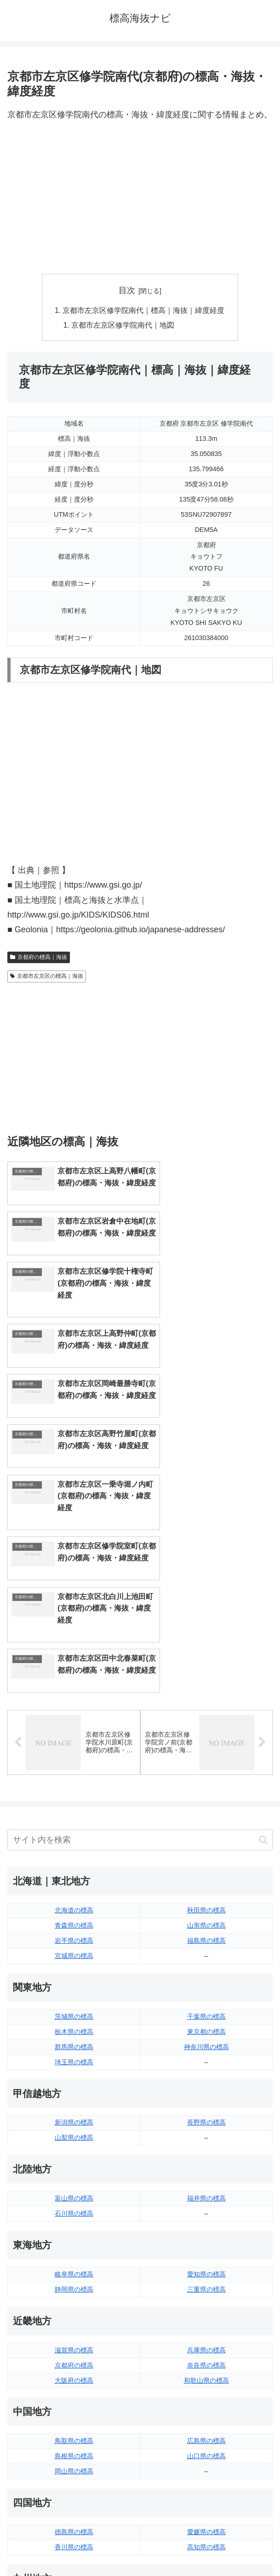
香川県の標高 (74, 2321)
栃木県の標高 (74, 1806)
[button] (263, 1614)
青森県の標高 (74, 1700)
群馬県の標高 (74, 1821)
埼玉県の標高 (74, 1836)
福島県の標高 (206, 1715)
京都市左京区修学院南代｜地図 (123, 326)
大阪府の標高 (74, 2155)
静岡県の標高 (74, 2064)
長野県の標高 (206, 1897)
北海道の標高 (74, 1685)
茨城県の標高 (74, 1791)
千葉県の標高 (206, 1791)
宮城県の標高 (74, 1730)
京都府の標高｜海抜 (38, 958)
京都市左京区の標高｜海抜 (46, 977)
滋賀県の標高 (74, 2124)
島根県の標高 (74, 2231)
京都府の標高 (74, 2139)
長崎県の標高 (74, 2412)
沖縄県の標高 (206, 2428)
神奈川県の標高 (206, 1821)
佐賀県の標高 (74, 2397)
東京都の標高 (206, 1806)
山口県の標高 (206, 2231)
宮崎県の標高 (206, 2397)
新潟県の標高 (74, 1897)
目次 (127, 290)
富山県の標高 (74, 1973)
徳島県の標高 (74, 2306)
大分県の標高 (206, 2382)
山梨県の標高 (74, 1912)
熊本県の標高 (74, 2428)
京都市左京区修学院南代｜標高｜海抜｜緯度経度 (144, 311)
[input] (140, 1615)
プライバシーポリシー (208, 2546)
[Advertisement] (140, 197)
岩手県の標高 (74, 1715)
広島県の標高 (206, 2215)
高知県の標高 (206, 2321)
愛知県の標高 (206, 2048)
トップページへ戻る (72, 2546)
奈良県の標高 (206, 2139)
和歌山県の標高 (206, 2155)
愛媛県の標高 (206, 2306)
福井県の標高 (206, 1973)
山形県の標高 (206, 1700)
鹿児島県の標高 (206, 2412)
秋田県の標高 (206, 1685)
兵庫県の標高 (206, 2124)
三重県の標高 (206, 2064)
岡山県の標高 (74, 2246)
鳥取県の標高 (74, 2215)
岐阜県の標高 (74, 2048)
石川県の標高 (74, 1988)
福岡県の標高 (74, 2382)
